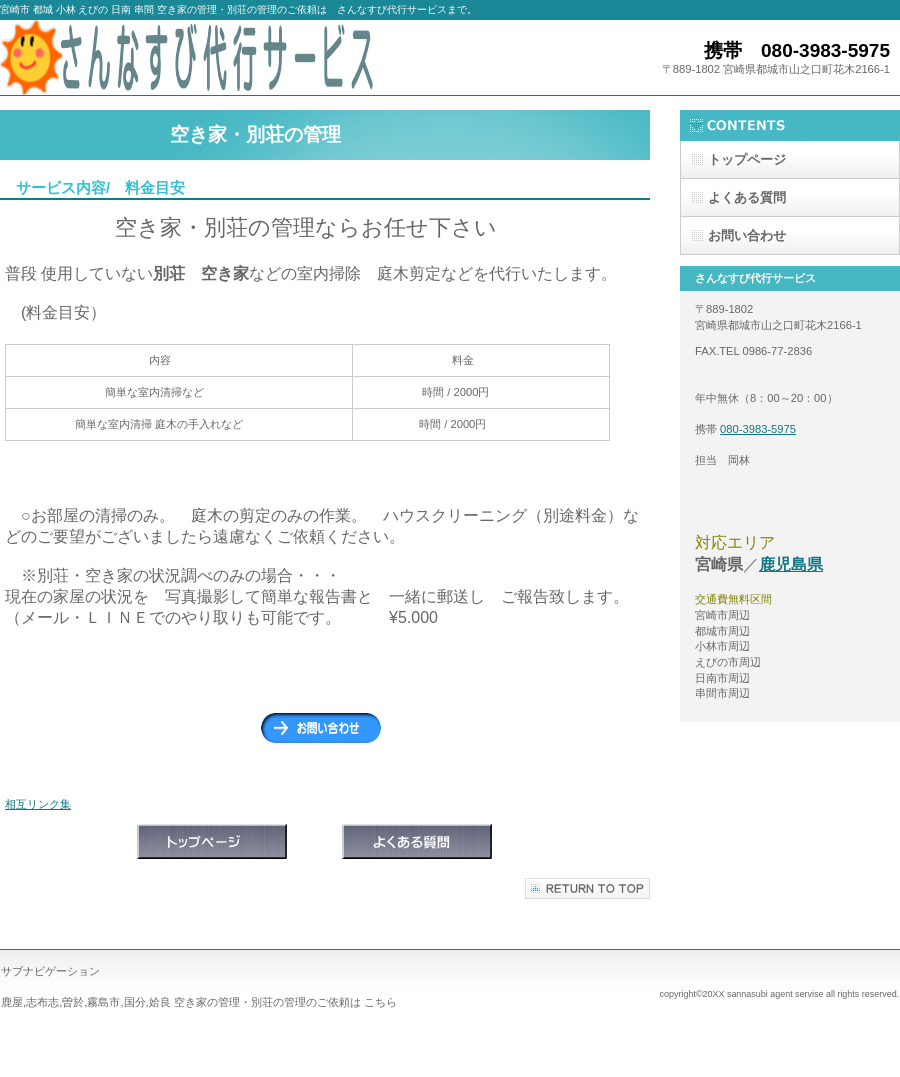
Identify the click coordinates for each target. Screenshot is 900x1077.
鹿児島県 (791, 564)
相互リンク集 (38, 804)
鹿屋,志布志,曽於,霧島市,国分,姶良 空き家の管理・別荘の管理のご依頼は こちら (199, 1002)
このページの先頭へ (587, 888)
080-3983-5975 (758, 429)
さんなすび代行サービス (200, 57)
